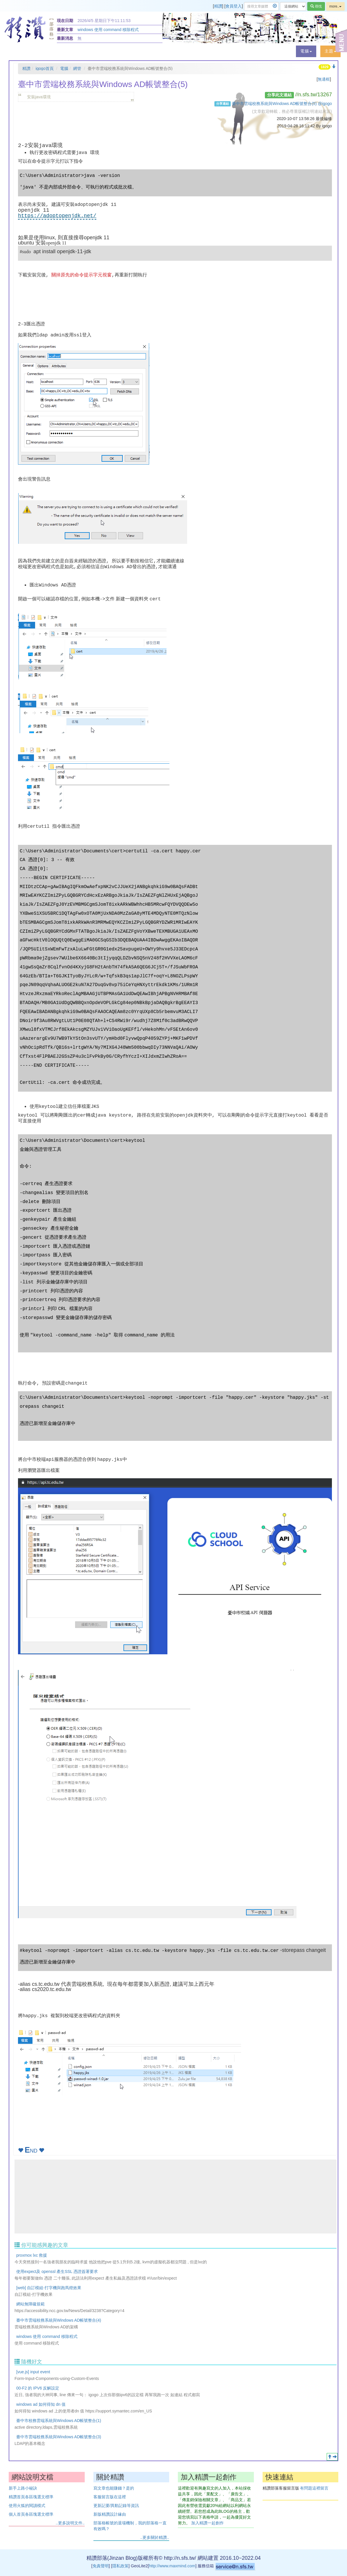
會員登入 (233, 6)
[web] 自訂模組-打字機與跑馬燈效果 (48, 2287)
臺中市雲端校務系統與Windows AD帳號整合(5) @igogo (282, 103)
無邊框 (324, 79)
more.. (335, 6)
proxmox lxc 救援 (31, 2255)
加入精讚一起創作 (207, 2523)
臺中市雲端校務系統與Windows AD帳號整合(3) (58, 2436)
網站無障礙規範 (30, 2304)
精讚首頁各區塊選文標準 (31, 2497)
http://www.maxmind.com (172, 2566)
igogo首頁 (45, 68)
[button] (306, 51)
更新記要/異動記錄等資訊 (116, 2505)
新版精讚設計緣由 (109, 2514)
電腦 (64, 68)
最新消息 (65, 38)
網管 (77, 68)
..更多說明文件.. (70, 2523)
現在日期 (65, 20)
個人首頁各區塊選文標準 (31, 2514)
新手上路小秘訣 (23, 2488)
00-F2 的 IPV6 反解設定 (37, 2388)
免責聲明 (101, 2566)
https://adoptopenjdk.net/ (57, 216)
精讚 (218, 6)
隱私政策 (120, 2566)
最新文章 (65, 29)
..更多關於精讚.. (154, 2537)
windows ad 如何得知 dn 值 (41, 2404)
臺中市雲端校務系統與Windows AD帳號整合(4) (58, 2320)
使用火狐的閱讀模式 (27, 2505)
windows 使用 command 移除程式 (108, 29)
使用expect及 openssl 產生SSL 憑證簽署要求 (57, 2271)
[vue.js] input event (33, 2372)
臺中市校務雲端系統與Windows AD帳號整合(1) (58, 2420)
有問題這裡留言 (314, 2488)
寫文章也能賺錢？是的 (113, 2488)
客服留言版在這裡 (109, 2497)
